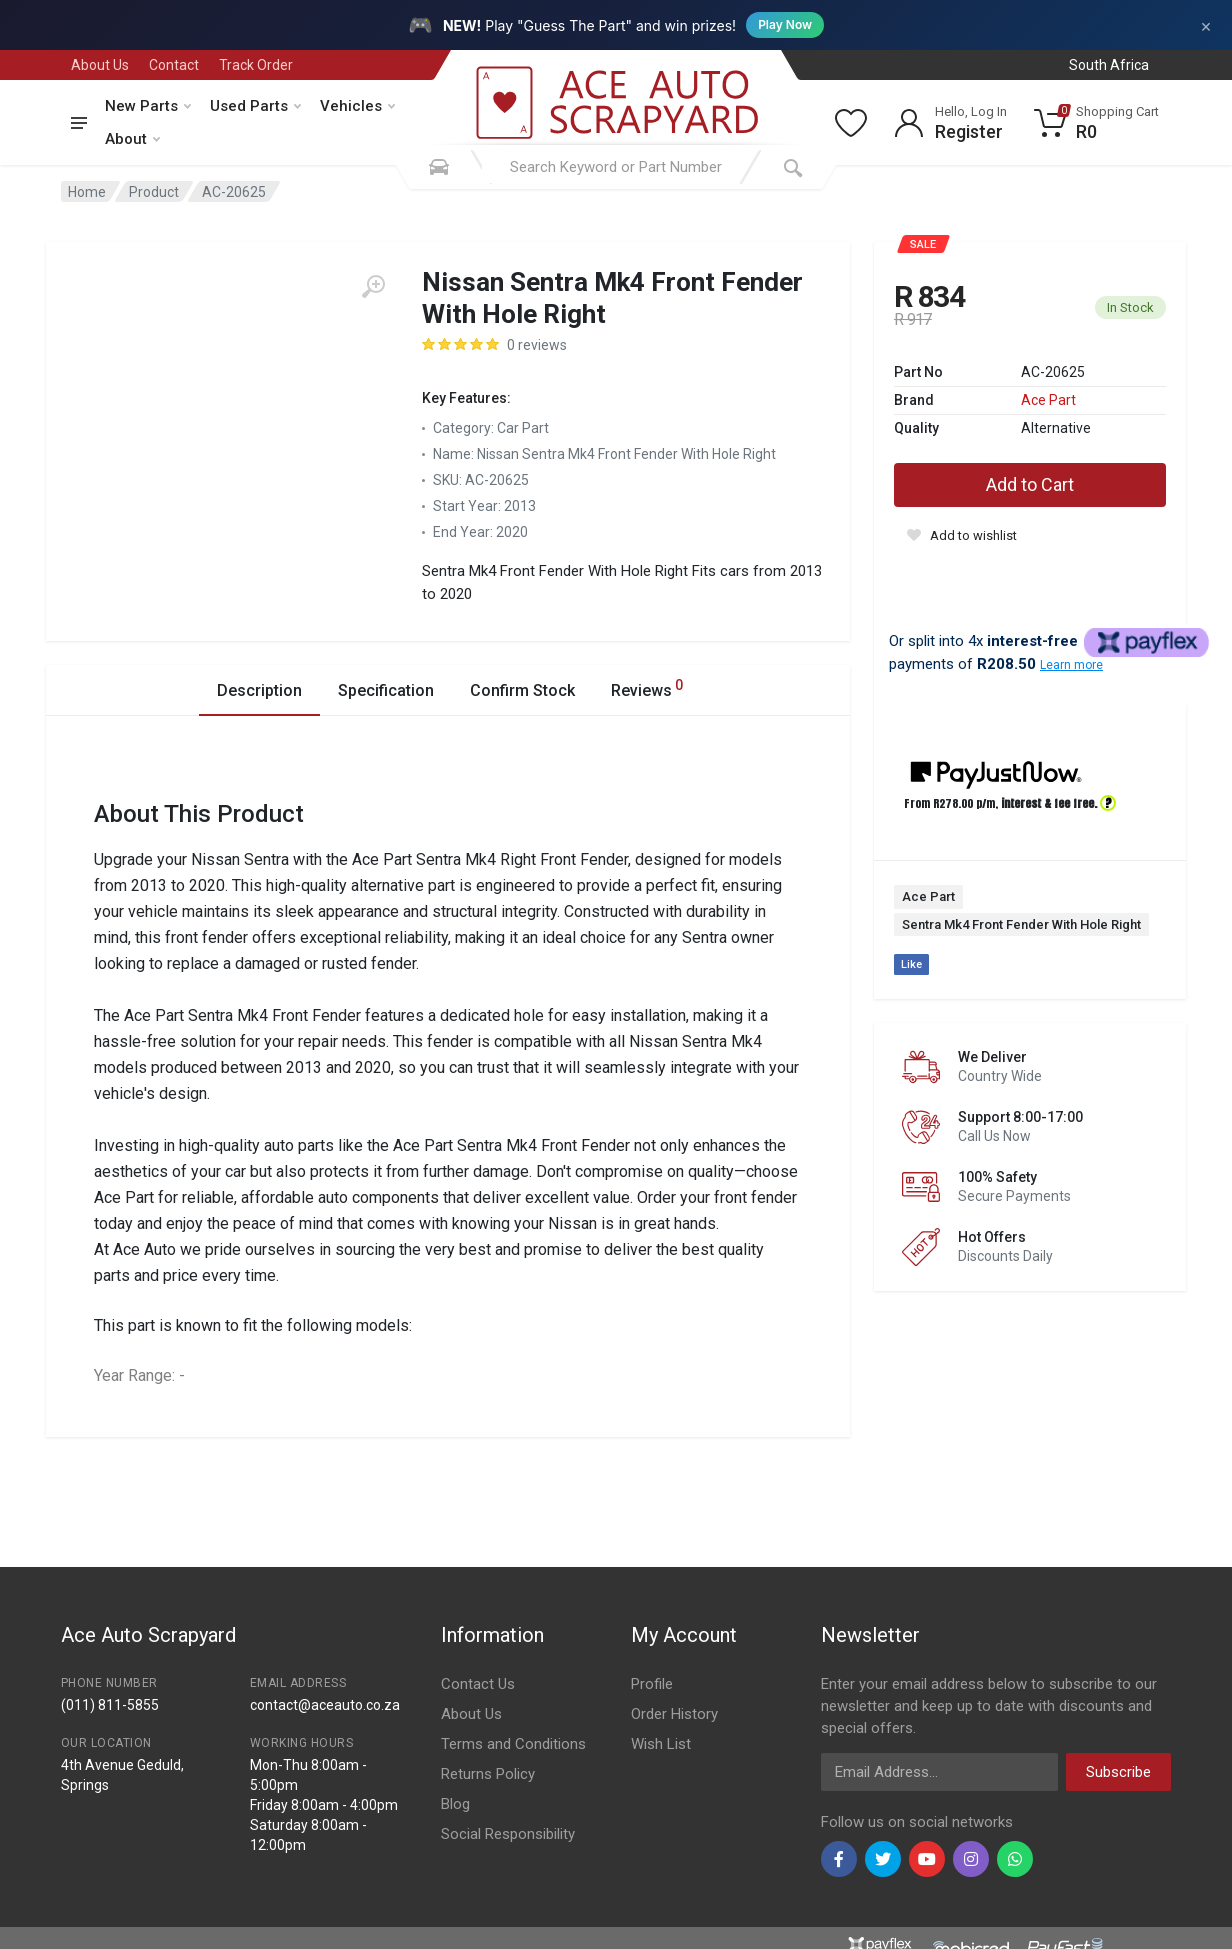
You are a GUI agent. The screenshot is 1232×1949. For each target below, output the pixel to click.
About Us (100, 65)
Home (87, 192)
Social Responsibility (508, 1834)
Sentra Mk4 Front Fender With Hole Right (1021, 924)
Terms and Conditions (513, 1744)
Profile (652, 1684)
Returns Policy (488, 1774)
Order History (674, 1714)
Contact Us (478, 1684)
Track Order (256, 65)
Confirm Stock (522, 690)
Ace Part (1048, 400)
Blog (455, 1804)
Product (154, 192)
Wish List (661, 1744)
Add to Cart (1030, 484)
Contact (174, 65)
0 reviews (537, 345)
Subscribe (1118, 1772)
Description (259, 690)
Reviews (647, 687)
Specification (386, 690)
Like (911, 964)
